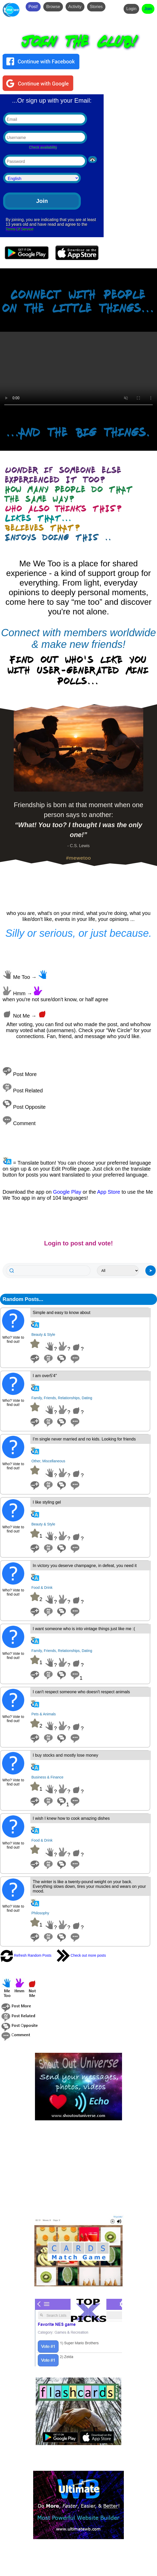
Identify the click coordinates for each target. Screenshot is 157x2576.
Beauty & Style (43, 1334)
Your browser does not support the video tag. (78, 371)
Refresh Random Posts (26, 1955)
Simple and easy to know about (61, 1312)
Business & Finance (47, 1777)
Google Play (67, 1192)
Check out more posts (81, 1955)
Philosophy (40, 1913)
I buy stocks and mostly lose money (65, 1755)
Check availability (43, 147)
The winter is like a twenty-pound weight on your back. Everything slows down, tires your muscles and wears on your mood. (89, 1886)
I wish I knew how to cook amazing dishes (71, 1818)
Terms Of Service (19, 229)
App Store (108, 1192)
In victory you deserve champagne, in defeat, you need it (85, 1565)
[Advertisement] (78, 2168)
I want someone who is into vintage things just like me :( (84, 1628)
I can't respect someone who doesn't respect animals (81, 1692)
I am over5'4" (45, 1375)
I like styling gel (47, 1502)
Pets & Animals (43, 1714)
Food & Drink (42, 1587)
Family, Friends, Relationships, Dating (61, 1398)
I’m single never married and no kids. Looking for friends (84, 1439)
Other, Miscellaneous (48, 1461)
